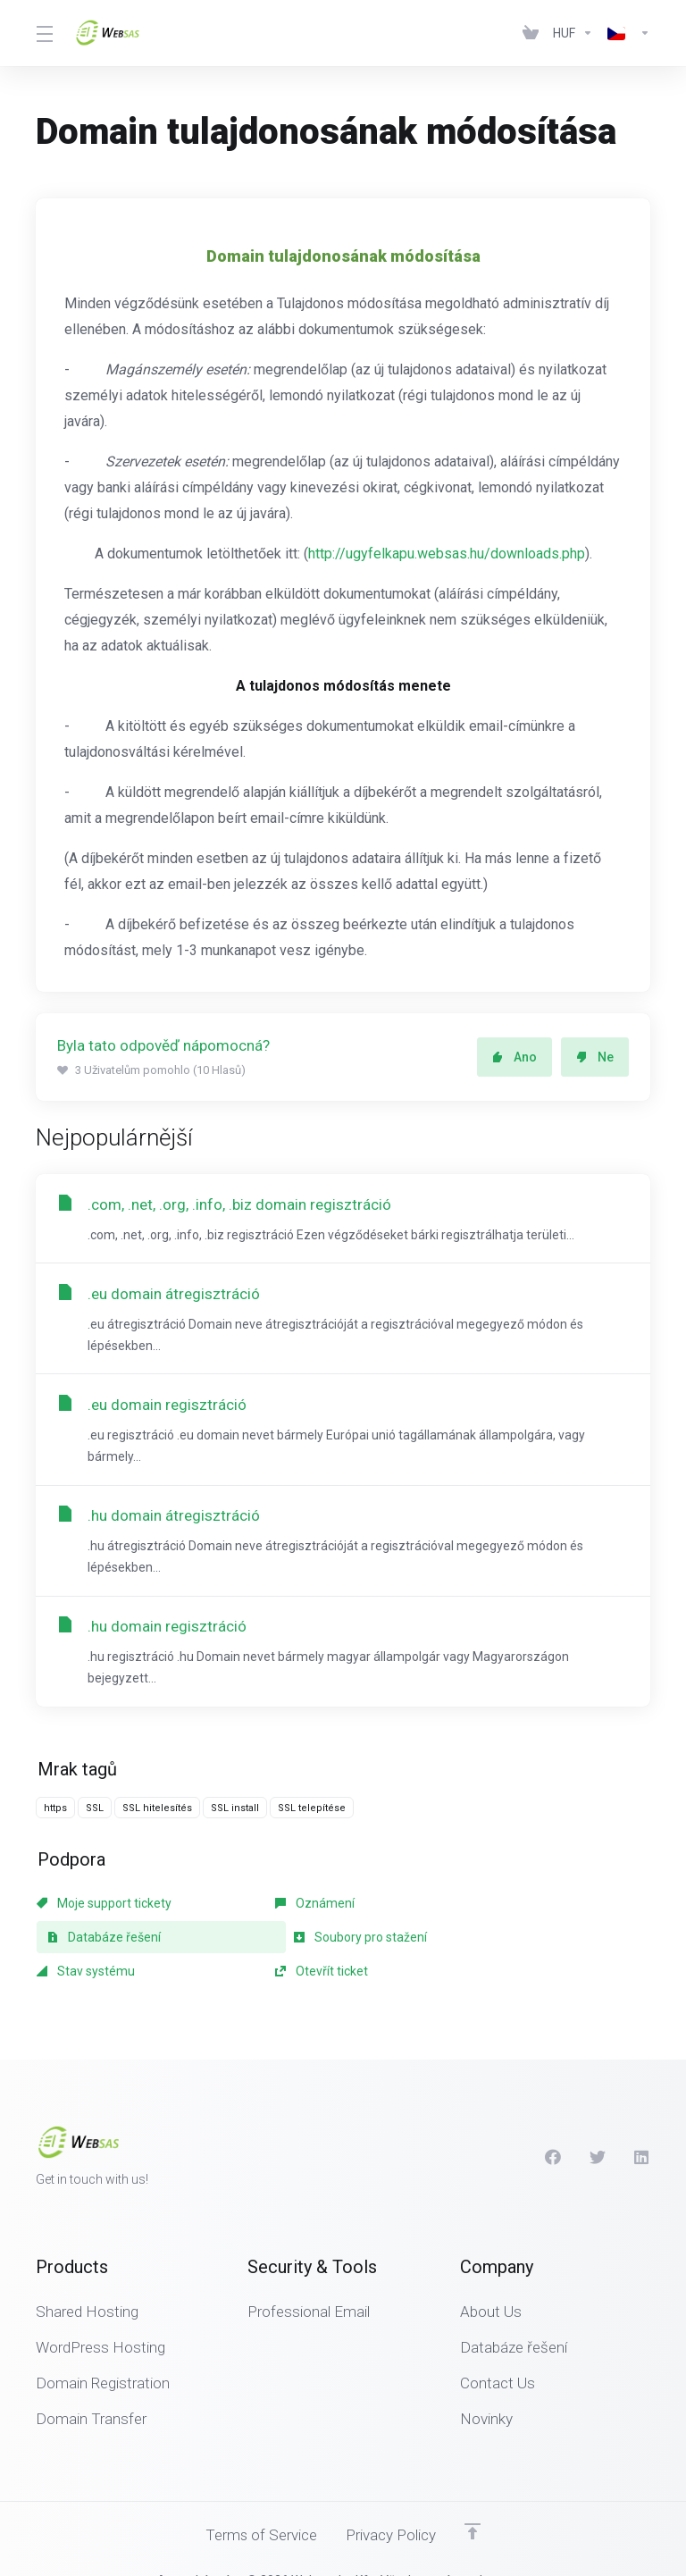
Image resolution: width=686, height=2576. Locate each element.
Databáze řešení (497, 1908)
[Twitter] (597, 2127)
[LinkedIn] (642, 2127)
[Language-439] (625, 33)
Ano (514, 1057)
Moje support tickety (104, 1908)
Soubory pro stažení (103, 1941)
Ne (595, 1057)
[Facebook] (553, 2127)
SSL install (235, 1811)
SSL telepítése (312, 1811)
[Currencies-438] (573, 33)
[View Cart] (530, 33)
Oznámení (273, 1908)
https (55, 1811)
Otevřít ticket (476, 1941)
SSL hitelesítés (157, 1811)
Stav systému (282, 1941)
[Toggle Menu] (44, 33)
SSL (95, 1811)
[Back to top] (473, 2502)
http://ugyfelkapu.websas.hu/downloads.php (446, 553)
